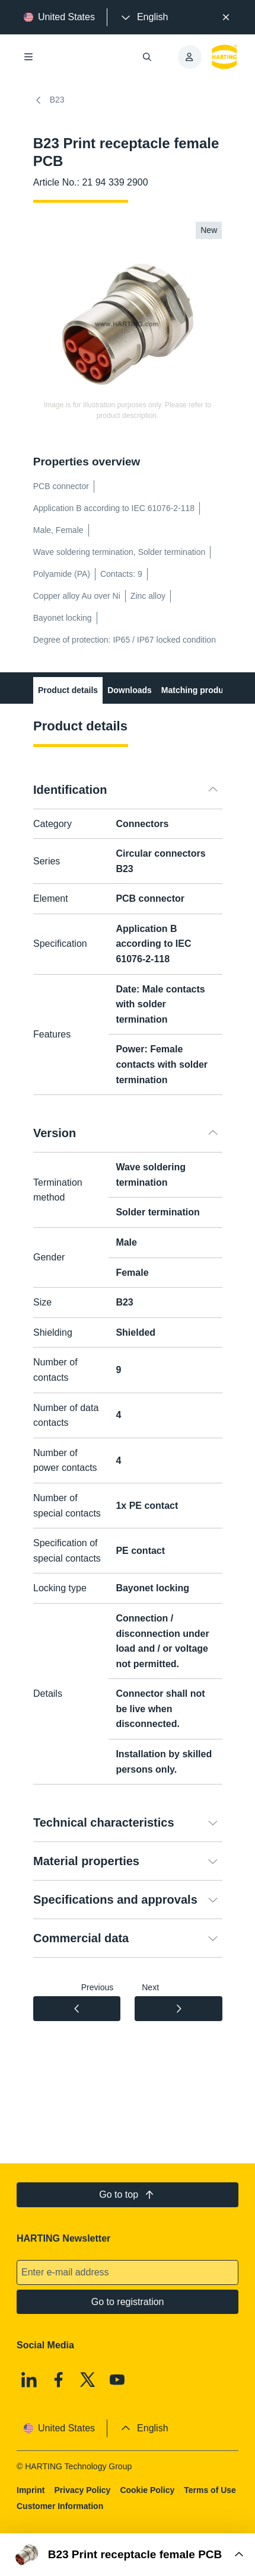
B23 (49, 100)
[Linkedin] (29, 2379)
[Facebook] (58, 2379)
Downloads (129, 690)
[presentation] (143, 17)
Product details (68, 690)
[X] (87, 2379)
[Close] (226, 17)
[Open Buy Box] (127, 2554)
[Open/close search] (146, 57)
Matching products (198, 690)
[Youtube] (117, 2379)
